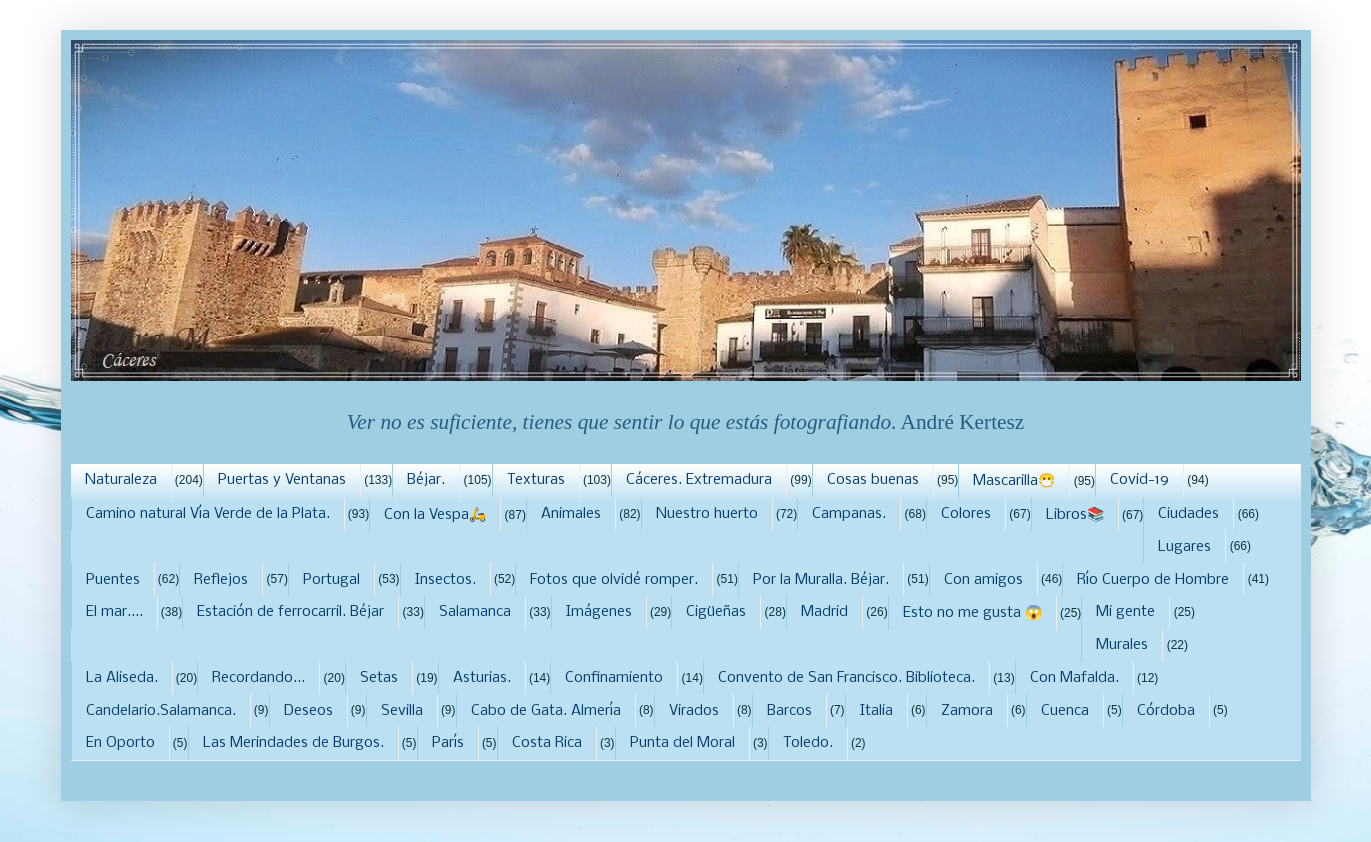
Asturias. (482, 678)
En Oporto (120, 743)
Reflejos (221, 580)
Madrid (824, 612)
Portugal (331, 580)
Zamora (967, 711)
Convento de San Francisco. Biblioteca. (846, 678)
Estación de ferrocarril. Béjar (290, 612)
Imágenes (599, 612)
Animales (571, 514)
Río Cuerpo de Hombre (1153, 580)
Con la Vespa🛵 (435, 515)
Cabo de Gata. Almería (546, 711)
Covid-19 (1139, 480)
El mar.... (114, 612)
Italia (876, 711)
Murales (1122, 645)
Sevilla (402, 711)
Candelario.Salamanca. (161, 711)
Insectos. (445, 580)
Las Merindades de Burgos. (293, 743)
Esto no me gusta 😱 (972, 613)
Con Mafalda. (1074, 678)
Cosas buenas (873, 480)
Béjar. (426, 480)
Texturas (536, 480)
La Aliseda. (122, 678)
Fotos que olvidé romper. (614, 580)
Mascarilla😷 (1014, 481)
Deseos (308, 711)
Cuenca (1065, 711)
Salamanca (475, 612)
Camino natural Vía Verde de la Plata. (208, 514)
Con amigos (983, 580)
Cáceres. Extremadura (699, 480)
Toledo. (808, 743)
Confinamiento (614, 678)
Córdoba (1166, 711)
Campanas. (849, 514)
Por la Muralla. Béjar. (821, 580)
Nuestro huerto (707, 514)
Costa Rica (547, 743)
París (448, 743)
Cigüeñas (716, 612)
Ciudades (1188, 514)
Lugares (1184, 547)
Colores (966, 514)
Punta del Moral (682, 743)
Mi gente (1125, 612)
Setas (379, 678)
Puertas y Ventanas (282, 480)
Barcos (789, 711)
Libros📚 (1075, 515)
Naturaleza (121, 480)
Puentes (113, 580)
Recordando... (258, 678)
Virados (694, 711)
